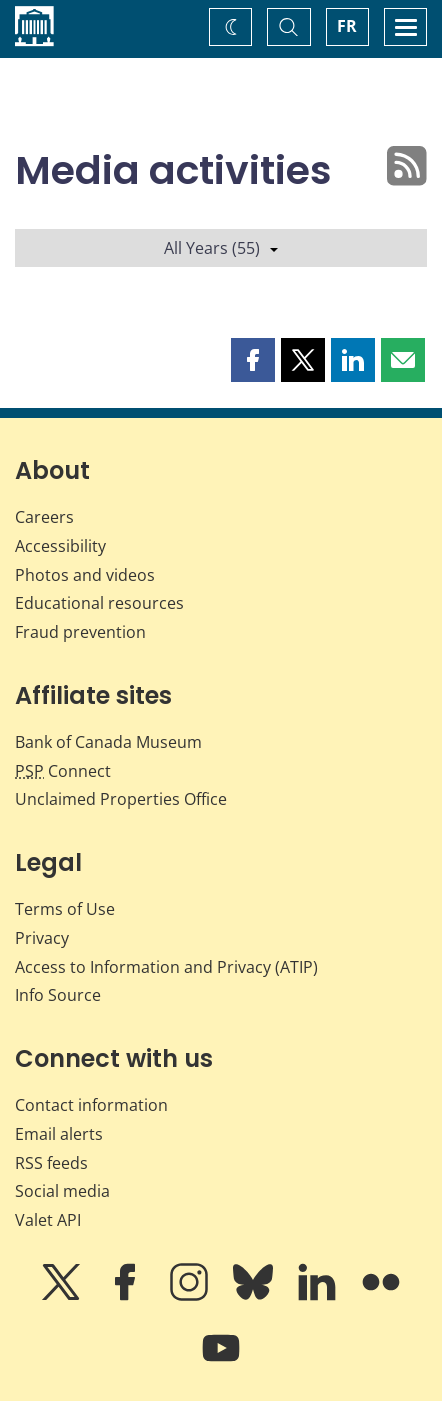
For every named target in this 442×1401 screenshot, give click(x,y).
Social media (62, 1191)
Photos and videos (85, 575)
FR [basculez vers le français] (347, 26)
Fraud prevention (80, 632)
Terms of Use (65, 909)
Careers (44, 517)
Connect (63, 771)
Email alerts (59, 1134)
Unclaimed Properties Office (121, 799)
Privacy (42, 938)
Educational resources (99, 603)
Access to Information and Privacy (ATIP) (166, 967)
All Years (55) (221, 248)
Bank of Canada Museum (108, 742)
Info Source (58, 995)
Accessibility (60, 546)
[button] (253, 360)
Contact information (91, 1105)
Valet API (48, 1220)
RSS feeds (51, 1163)
